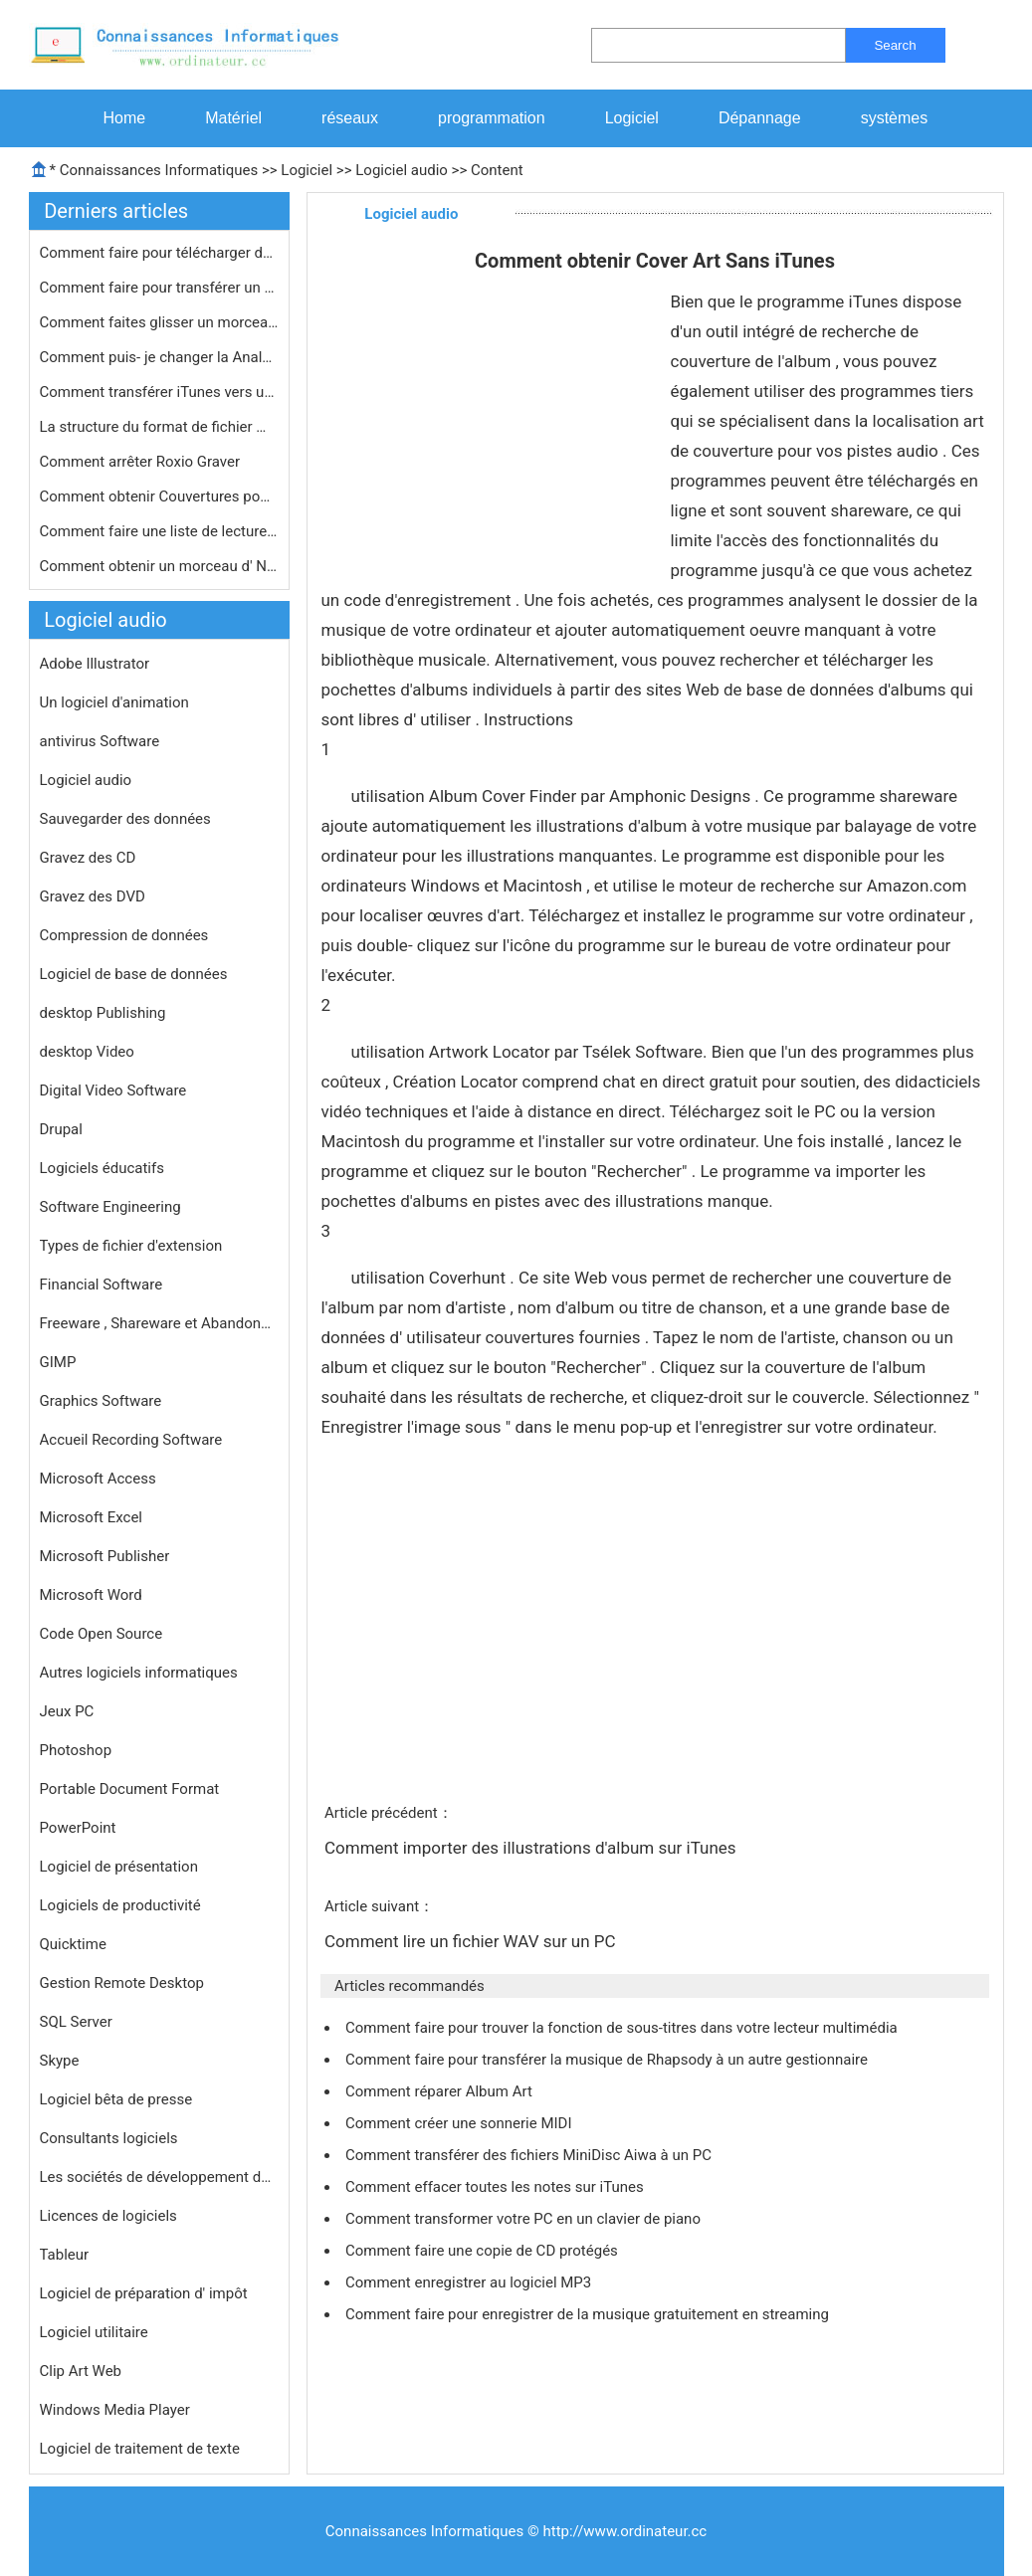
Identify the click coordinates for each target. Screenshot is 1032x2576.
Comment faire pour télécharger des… (159, 253)
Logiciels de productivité (120, 1905)
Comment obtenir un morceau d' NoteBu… (159, 566)
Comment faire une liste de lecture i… (159, 531)
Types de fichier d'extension (131, 1246)
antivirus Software (100, 741)
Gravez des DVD (92, 896)
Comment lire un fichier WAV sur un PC (472, 1941)
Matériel (233, 117)
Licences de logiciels (108, 2216)
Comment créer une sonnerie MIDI (460, 2123)
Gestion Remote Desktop (122, 1983)
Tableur (65, 2255)
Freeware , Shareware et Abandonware (159, 1323)
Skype (60, 2061)
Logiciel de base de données (134, 974)
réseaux (349, 117)
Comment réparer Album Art (440, 2091)
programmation (491, 117)
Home (124, 117)
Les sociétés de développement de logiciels (159, 2177)
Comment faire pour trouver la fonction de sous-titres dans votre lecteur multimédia (623, 2028)
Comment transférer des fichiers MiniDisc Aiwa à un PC (530, 2155)
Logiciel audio (401, 170)
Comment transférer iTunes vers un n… (159, 392)
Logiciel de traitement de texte (140, 2449)
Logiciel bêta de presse (116, 2099)
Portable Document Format (130, 1789)
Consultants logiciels (109, 2138)
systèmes (895, 117)
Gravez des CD (88, 858)
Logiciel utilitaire (94, 2332)
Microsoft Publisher (105, 1556)
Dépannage (760, 117)
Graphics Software (101, 1401)
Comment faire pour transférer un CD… (159, 288)
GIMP (58, 1362)
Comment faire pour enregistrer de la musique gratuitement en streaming (589, 2314)
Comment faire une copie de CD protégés (483, 2251)
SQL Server (76, 2022)
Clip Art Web (81, 2371)
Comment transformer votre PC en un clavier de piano (525, 2219)
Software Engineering (110, 1207)
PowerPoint (78, 1828)
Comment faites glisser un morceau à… (159, 322)
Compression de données (124, 935)
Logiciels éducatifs (102, 1168)
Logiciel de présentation (119, 1867)
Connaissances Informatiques (159, 170)
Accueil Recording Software (131, 1440)
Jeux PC (67, 1711)
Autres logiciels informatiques (139, 1673)
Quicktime (73, 1944)
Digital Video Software (113, 1090)
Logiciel (632, 117)
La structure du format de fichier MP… (159, 427)
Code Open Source (101, 1634)
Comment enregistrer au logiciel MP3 (470, 2282)
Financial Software (101, 1284)
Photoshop (76, 1750)
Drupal (61, 1129)
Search (895, 45)
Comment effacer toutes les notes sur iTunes (496, 2187)
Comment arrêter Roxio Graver (142, 462)
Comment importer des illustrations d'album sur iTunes (532, 1848)
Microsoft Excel (91, 1517)
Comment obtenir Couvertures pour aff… (159, 496)
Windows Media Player (115, 2410)
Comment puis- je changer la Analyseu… (159, 357)
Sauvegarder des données (125, 819)
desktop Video (87, 1052)
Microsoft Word (91, 1595)
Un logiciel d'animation (114, 702)
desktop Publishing (103, 1013)
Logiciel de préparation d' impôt (144, 2293)
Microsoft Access (98, 1478)
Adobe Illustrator (95, 664)
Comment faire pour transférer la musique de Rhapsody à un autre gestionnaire (608, 2060)
